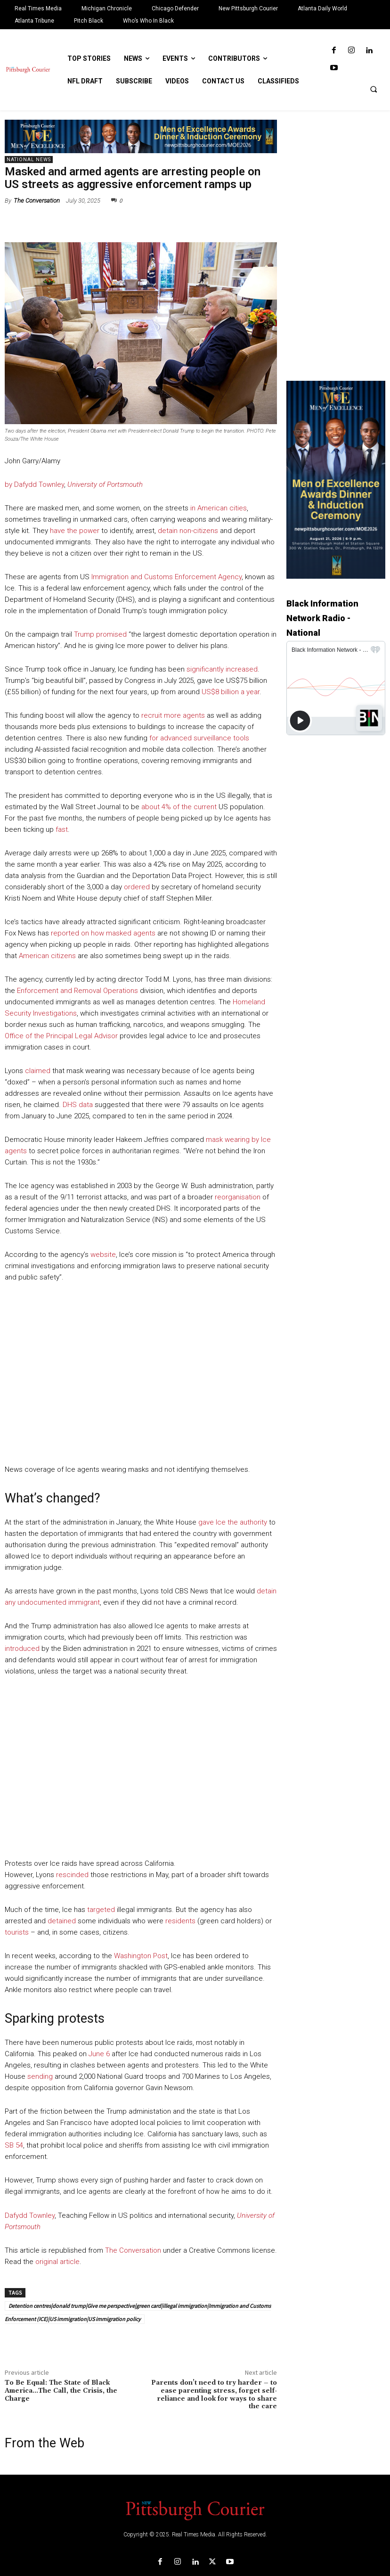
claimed (37, 1070)
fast (62, 829)
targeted (101, 1909)
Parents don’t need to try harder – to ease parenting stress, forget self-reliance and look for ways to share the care (214, 2395)
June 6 (99, 2054)
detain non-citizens (188, 530)
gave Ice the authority (232, 1522)
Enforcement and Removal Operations (77, 990)
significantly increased (222, 669)
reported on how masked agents (103, 933)
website (103, 1254)
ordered (137, 887)
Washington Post (141, 1956)
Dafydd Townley (30, 2215)
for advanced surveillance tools (199, 738)
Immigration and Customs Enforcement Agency (166, 577)
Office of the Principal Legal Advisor (61, 1036)
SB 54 (14, 2145)
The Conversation (37, 200)
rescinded (72, 1874)
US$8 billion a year (231, 692)
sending (40, 2076)
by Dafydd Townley (34, 484)
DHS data (78, 1104)
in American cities (218, 508)
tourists (17, 1932)
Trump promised (100, 634)
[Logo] (195, 2510)
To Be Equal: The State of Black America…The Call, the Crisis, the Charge (61, 2391)
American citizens (47, 956)
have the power (74, 530)
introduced (22, 1648)
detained (62, 1921)
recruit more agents (173, 715)
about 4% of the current (179, 807)
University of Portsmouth (105, 484)
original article (57, 2261)
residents (180, 1921)
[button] (373, 89)
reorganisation (237, 1197)
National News (29, 159)
